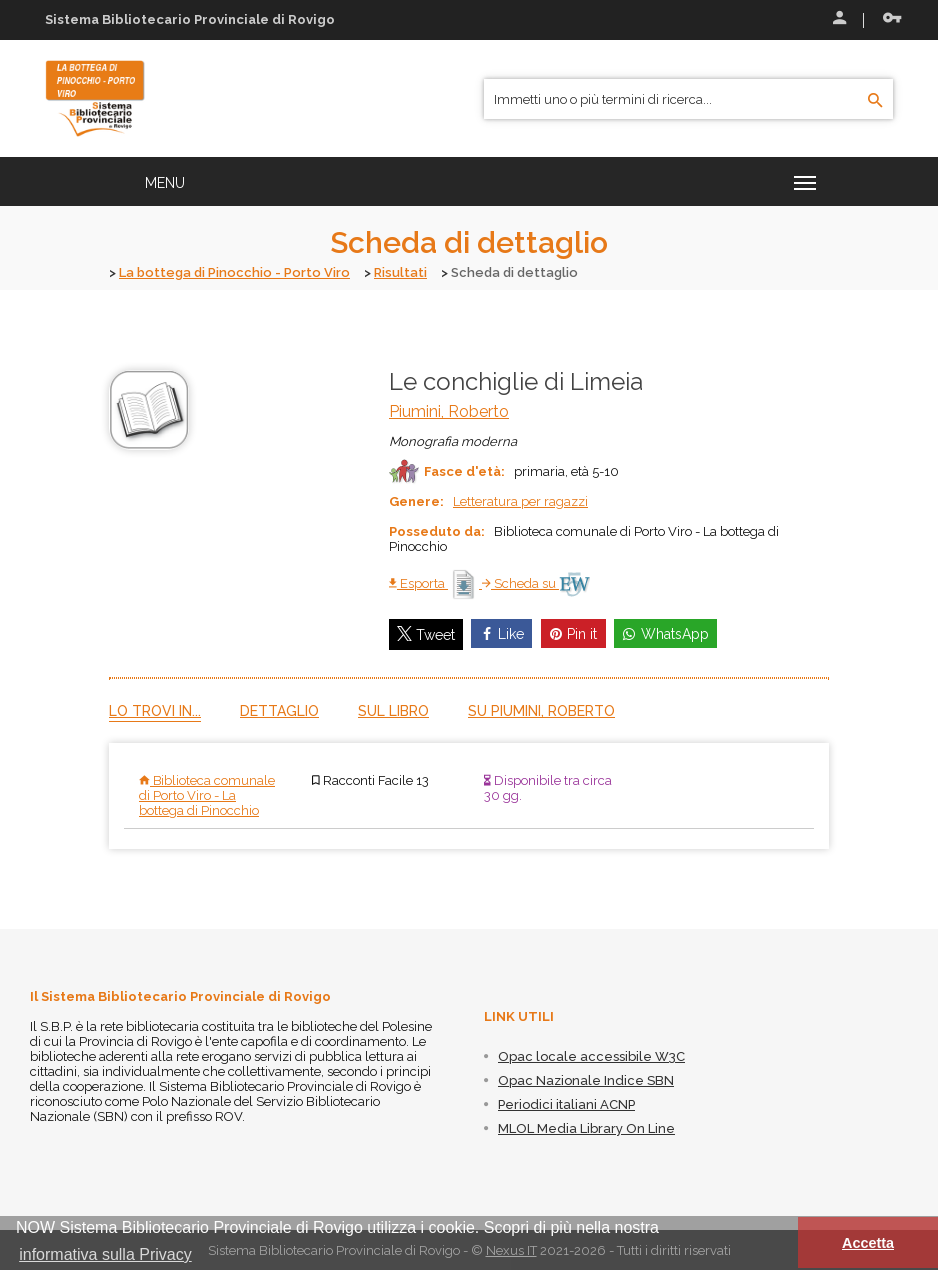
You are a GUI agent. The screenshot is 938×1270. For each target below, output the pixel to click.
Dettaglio (279, 710)
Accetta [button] (868, 1243)
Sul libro (393, 710)
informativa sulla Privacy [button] (105, 1254)
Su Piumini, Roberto (541, 710)
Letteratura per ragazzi (520, 500)
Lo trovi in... (155, 710)
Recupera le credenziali (892, 18)
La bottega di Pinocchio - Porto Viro (234, 272)
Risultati (400, 272)
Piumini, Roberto (449, 410)
